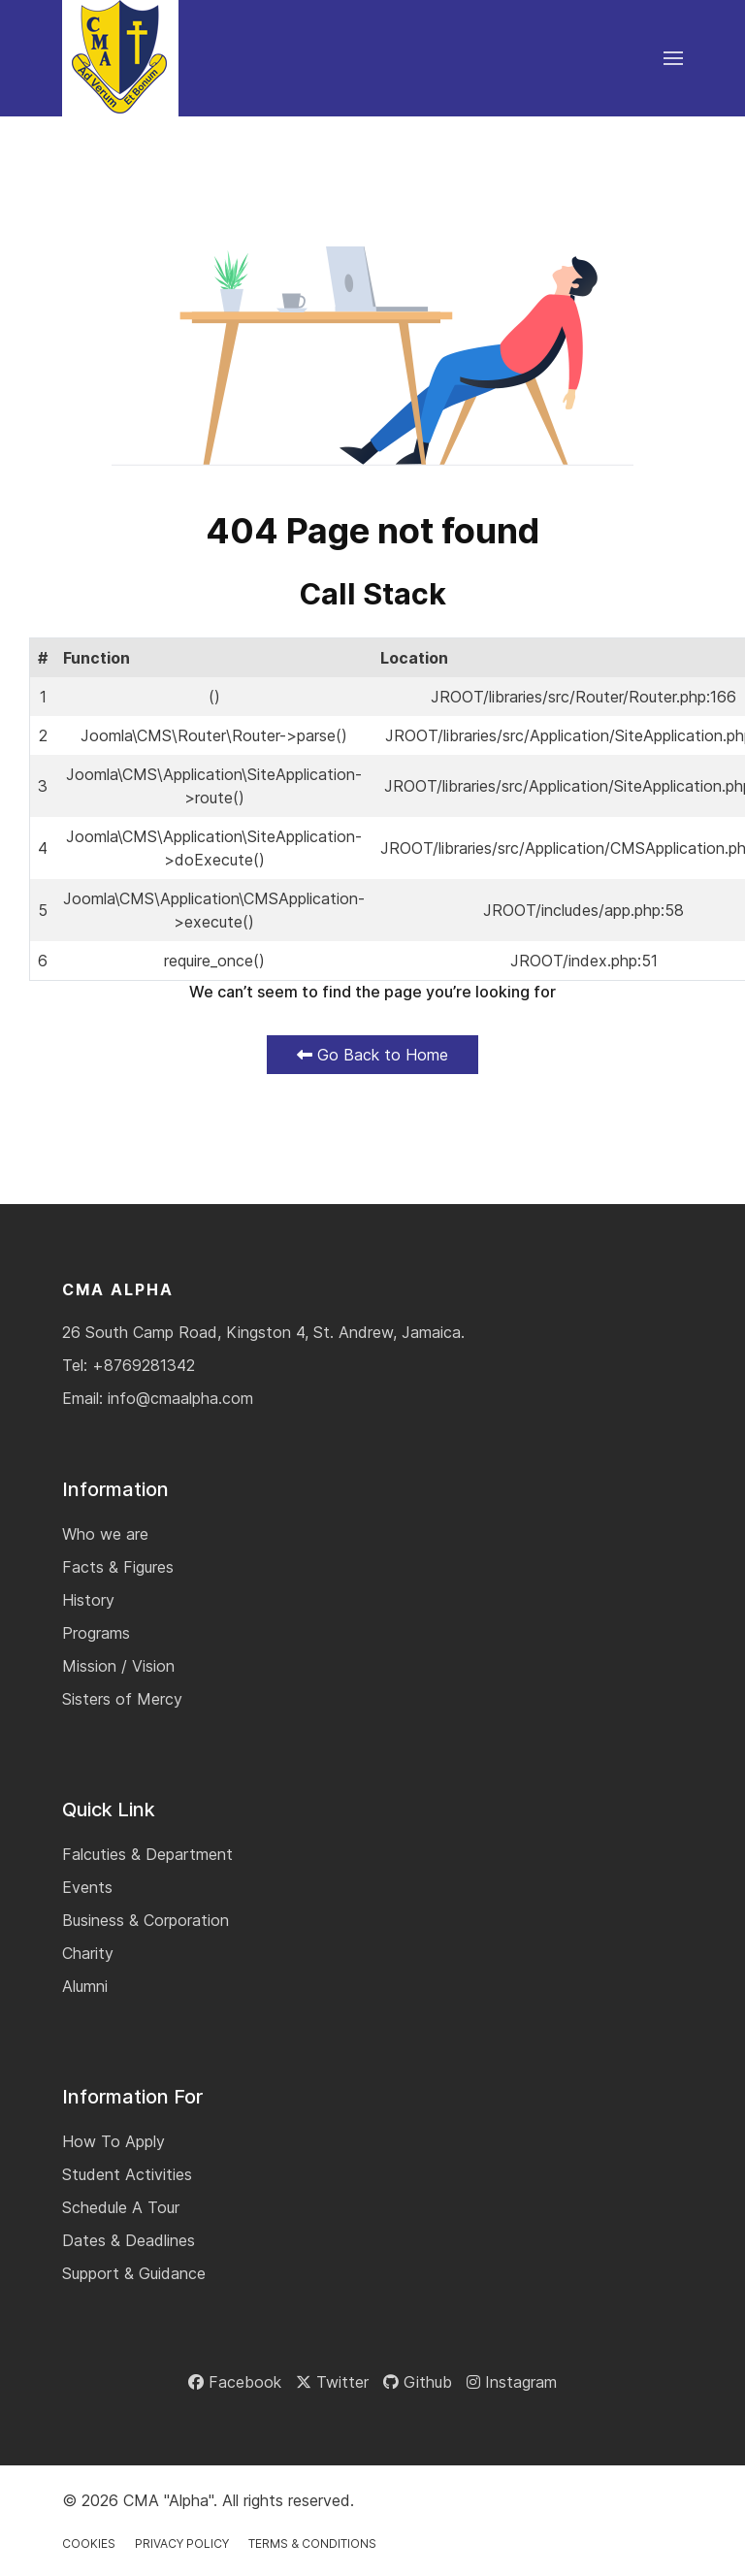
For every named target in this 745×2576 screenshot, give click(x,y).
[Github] (417, 2382)
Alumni (85, 1986)
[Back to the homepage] (120, 58)
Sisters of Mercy (122, 1699)
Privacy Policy (182, 2543)
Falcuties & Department (147, 1854)
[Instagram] (512, 2382)
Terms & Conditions (312, 2543)
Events (87, 1887)
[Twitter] (332, 2382)
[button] (673, 58)
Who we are (105, 1534)
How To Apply (113, 2141)
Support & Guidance (134, 2273)
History (88, 1600)
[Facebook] (234, 2382)
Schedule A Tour (120, 2207)
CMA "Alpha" (168, 2500)
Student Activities (127, 2174)
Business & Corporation (145, 1920)
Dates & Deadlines (128, 2240)
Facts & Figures (118, 1567)
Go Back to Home (372, 1054)
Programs (96, 1633)
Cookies (88, 2543)
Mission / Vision (118, 1666)
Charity (87, 1953)
